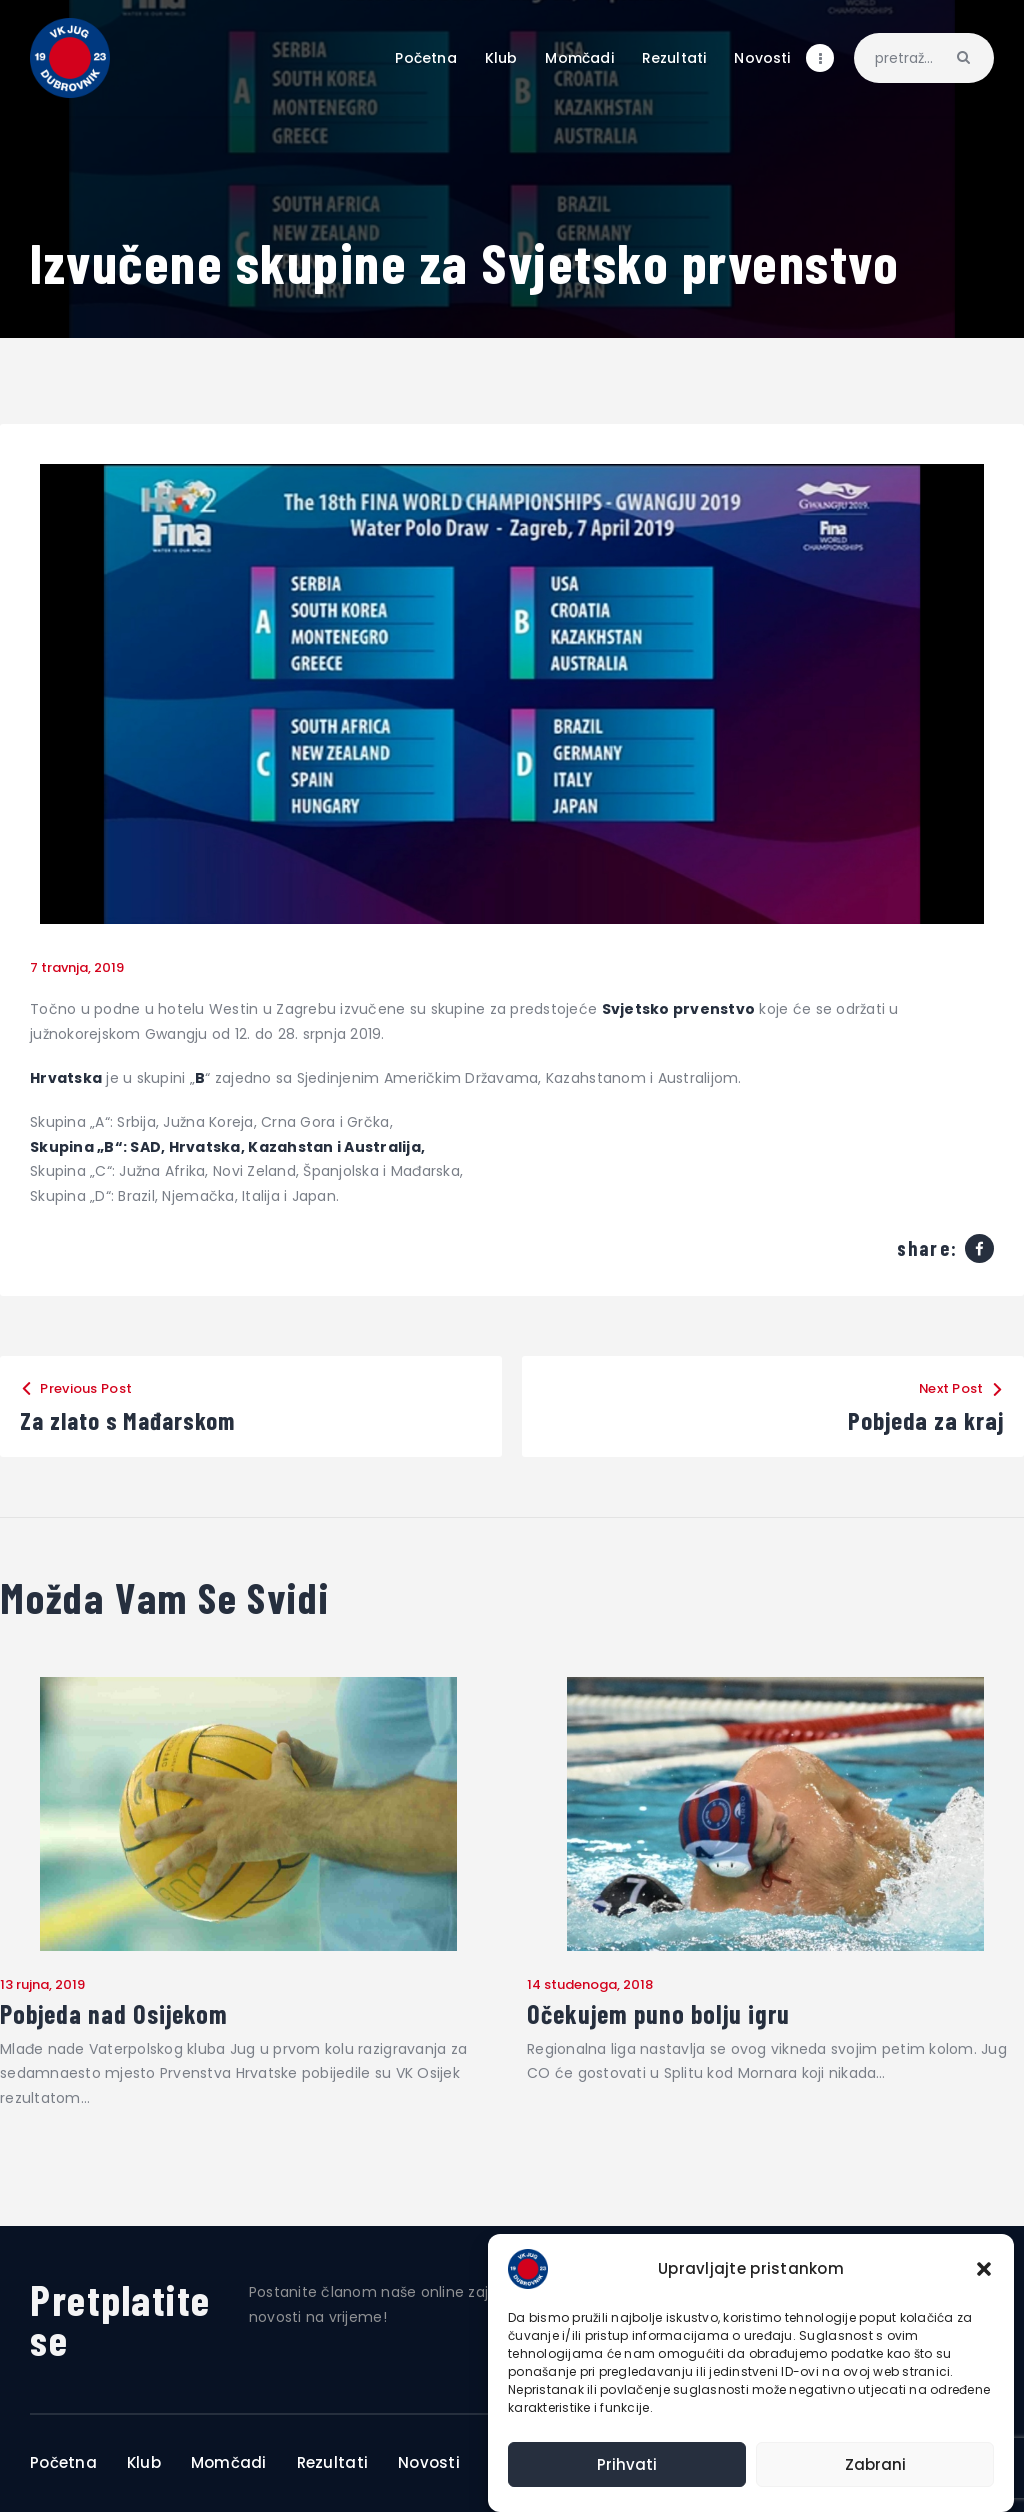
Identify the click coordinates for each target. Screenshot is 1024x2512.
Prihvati (627, 2464)
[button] (984, 2269)
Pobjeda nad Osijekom (114, 2014)
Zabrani (875, 2464)
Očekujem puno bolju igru (658, 2014)
